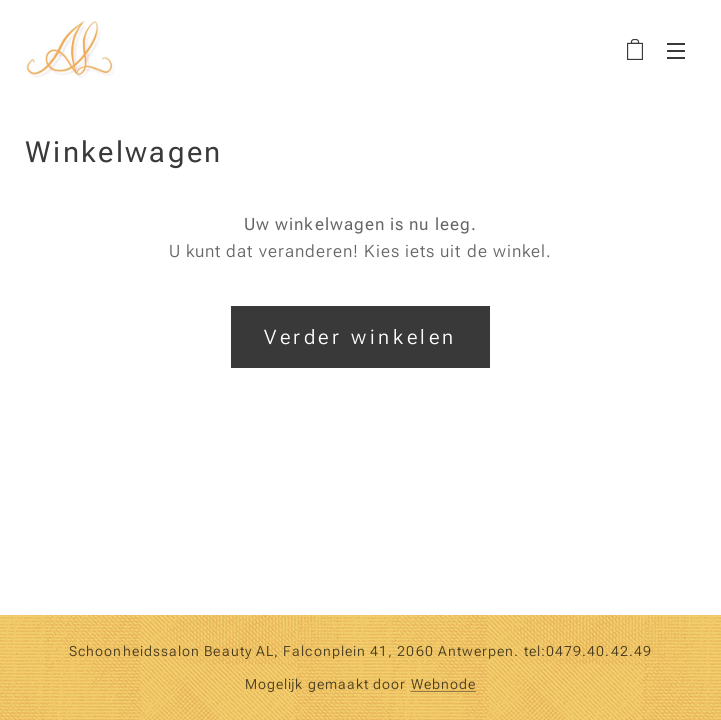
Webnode (444, 684)
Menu (676, 51)
